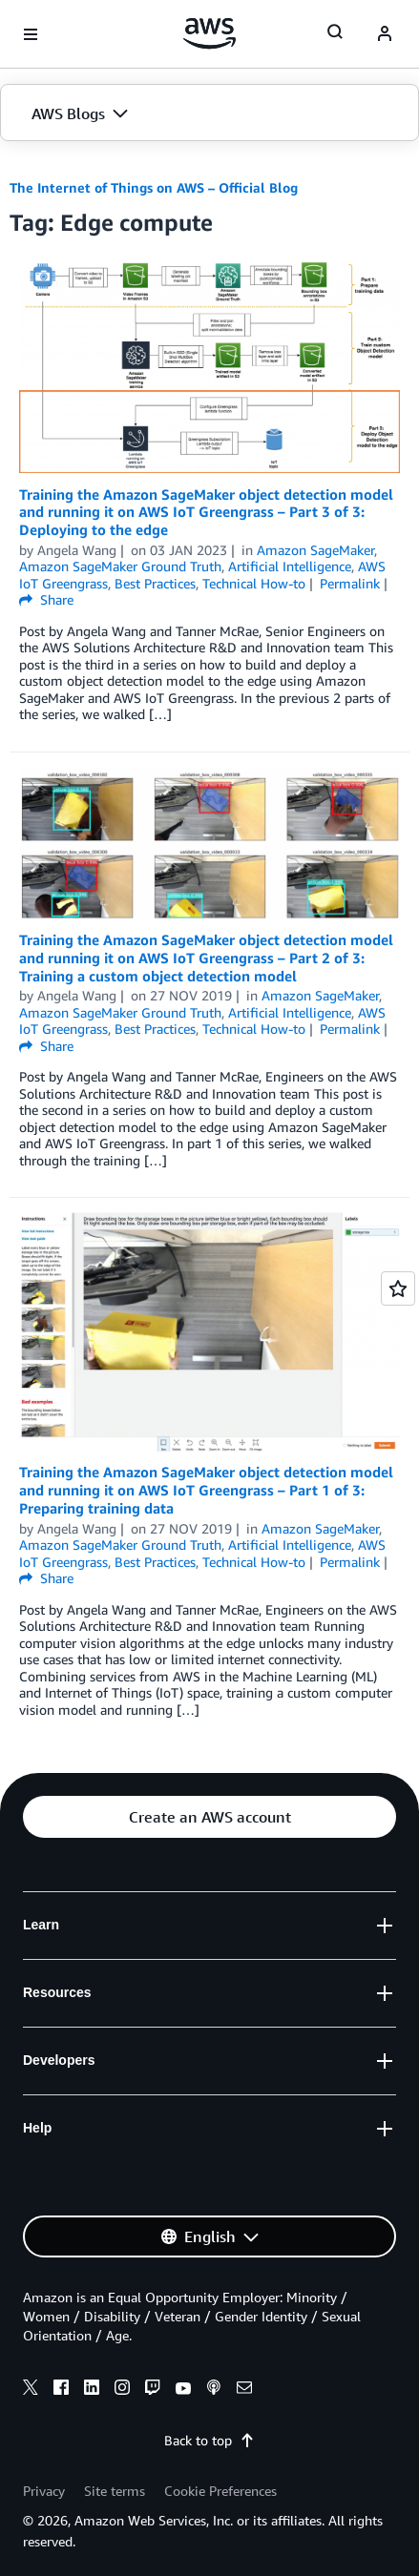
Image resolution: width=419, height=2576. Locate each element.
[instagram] (122, 2390)
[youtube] (183, 2390)
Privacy (44, 2491)
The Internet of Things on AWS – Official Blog (154, 187)
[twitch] (152, 2390)
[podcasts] (213, 2390)
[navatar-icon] (385, 34)
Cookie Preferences (220, 2491)
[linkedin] (91, 2390)
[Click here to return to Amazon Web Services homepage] (209, 33)
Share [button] (46, 599)
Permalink (350, 583)
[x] (30, 2390)
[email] (244, 2390)
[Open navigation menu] (30, 34)
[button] (209, 113)
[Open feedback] (398, 1288)
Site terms (114, 2491)
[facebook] (61, 2390)
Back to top (209, 2440)
